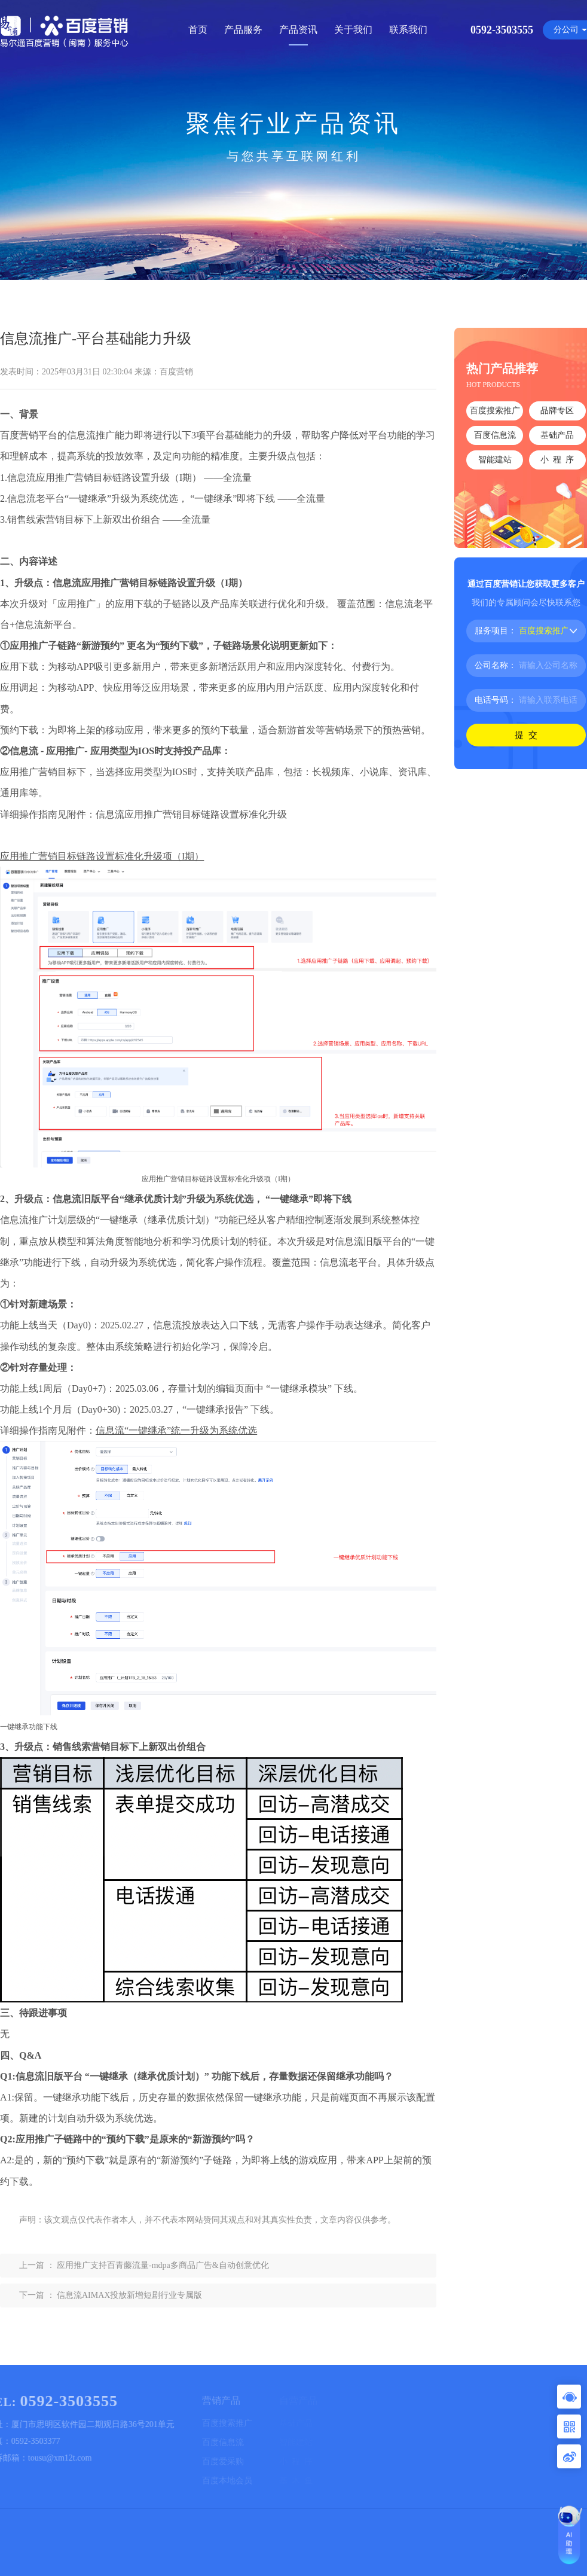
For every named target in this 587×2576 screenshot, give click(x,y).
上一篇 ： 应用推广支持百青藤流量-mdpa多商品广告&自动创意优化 (144, 2265)
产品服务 (243, 30)
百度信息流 (495, 435)
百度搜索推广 (495, 410)
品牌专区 (557, 410)
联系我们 (408, 30)
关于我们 (353, 30)
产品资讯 (298, 30)
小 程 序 (557, 459)
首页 (197, 30)
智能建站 (495, 459)
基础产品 (557, 435)
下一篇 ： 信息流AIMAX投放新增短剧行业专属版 (110, 2295)
